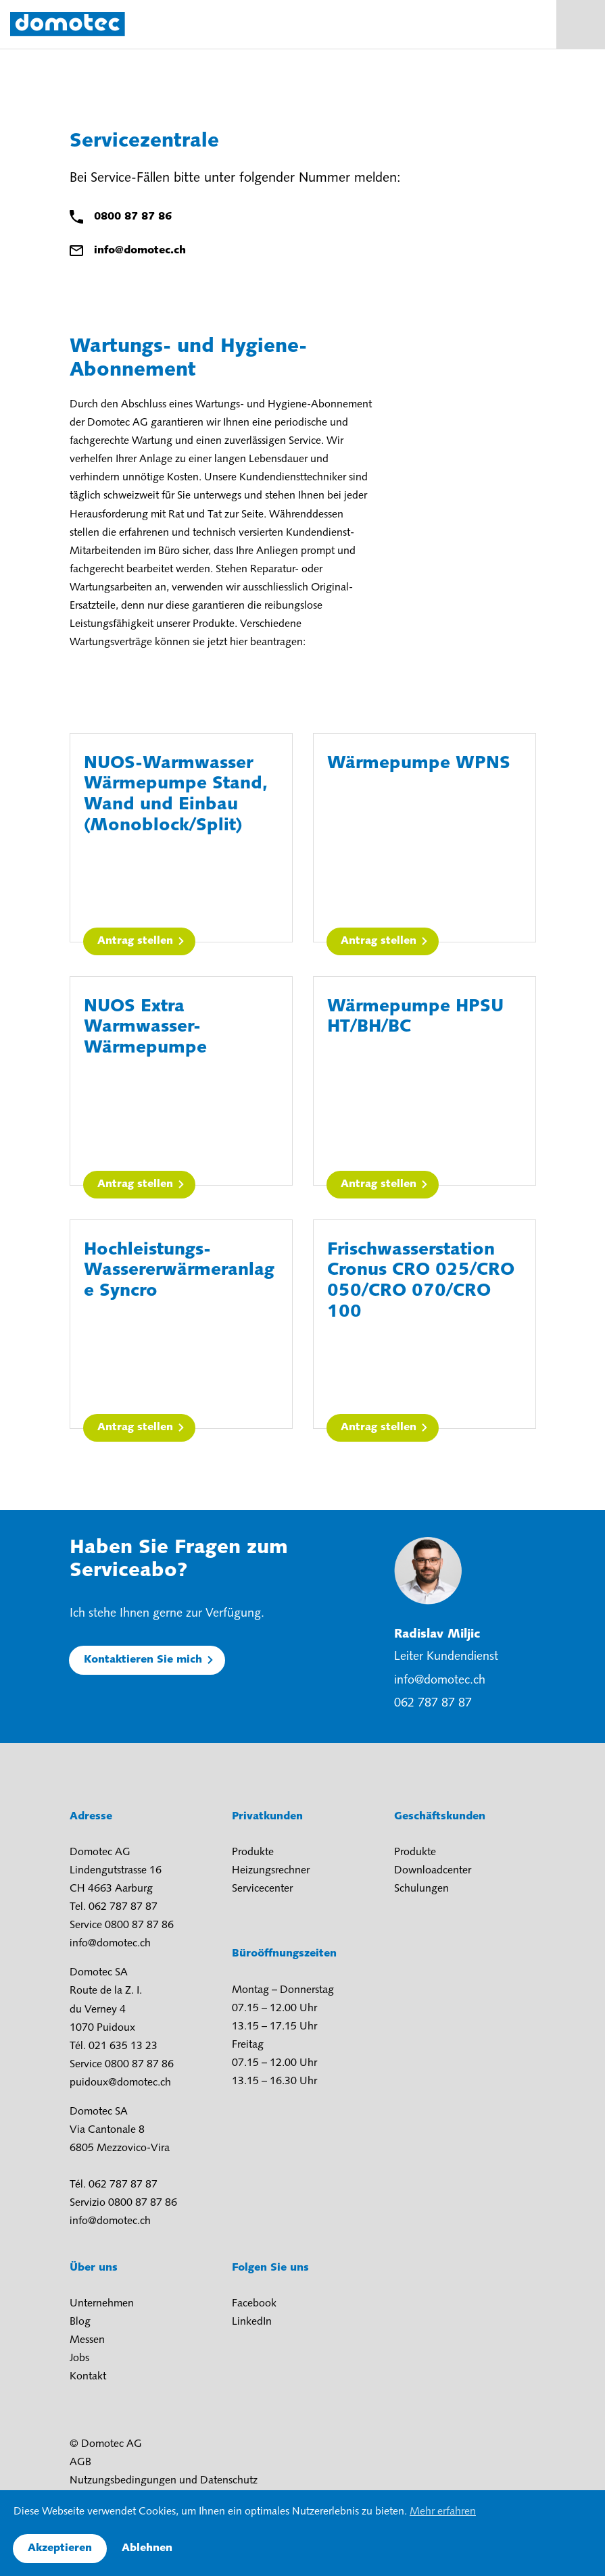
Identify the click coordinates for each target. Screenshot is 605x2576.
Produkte (253, 1852)
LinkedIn (252, 2322)
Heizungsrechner (271, 1870)
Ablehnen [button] (147, 2548)
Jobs (79, 2358)
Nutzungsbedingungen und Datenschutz (164, 2480)
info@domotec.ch (140, 250)
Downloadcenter (432, 1870)
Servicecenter (262, 1889)
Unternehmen (102, 2303)
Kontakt (88, 2376)
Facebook (254, 2303)
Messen (87, 2340)
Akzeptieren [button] (60, 2548)
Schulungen (421, 1889)
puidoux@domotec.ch (120, 2082)
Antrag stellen (135, 941)
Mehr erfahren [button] (443, 2511)
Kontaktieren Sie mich (143, 1660)
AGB (80, 2462)
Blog (80, 2322)
